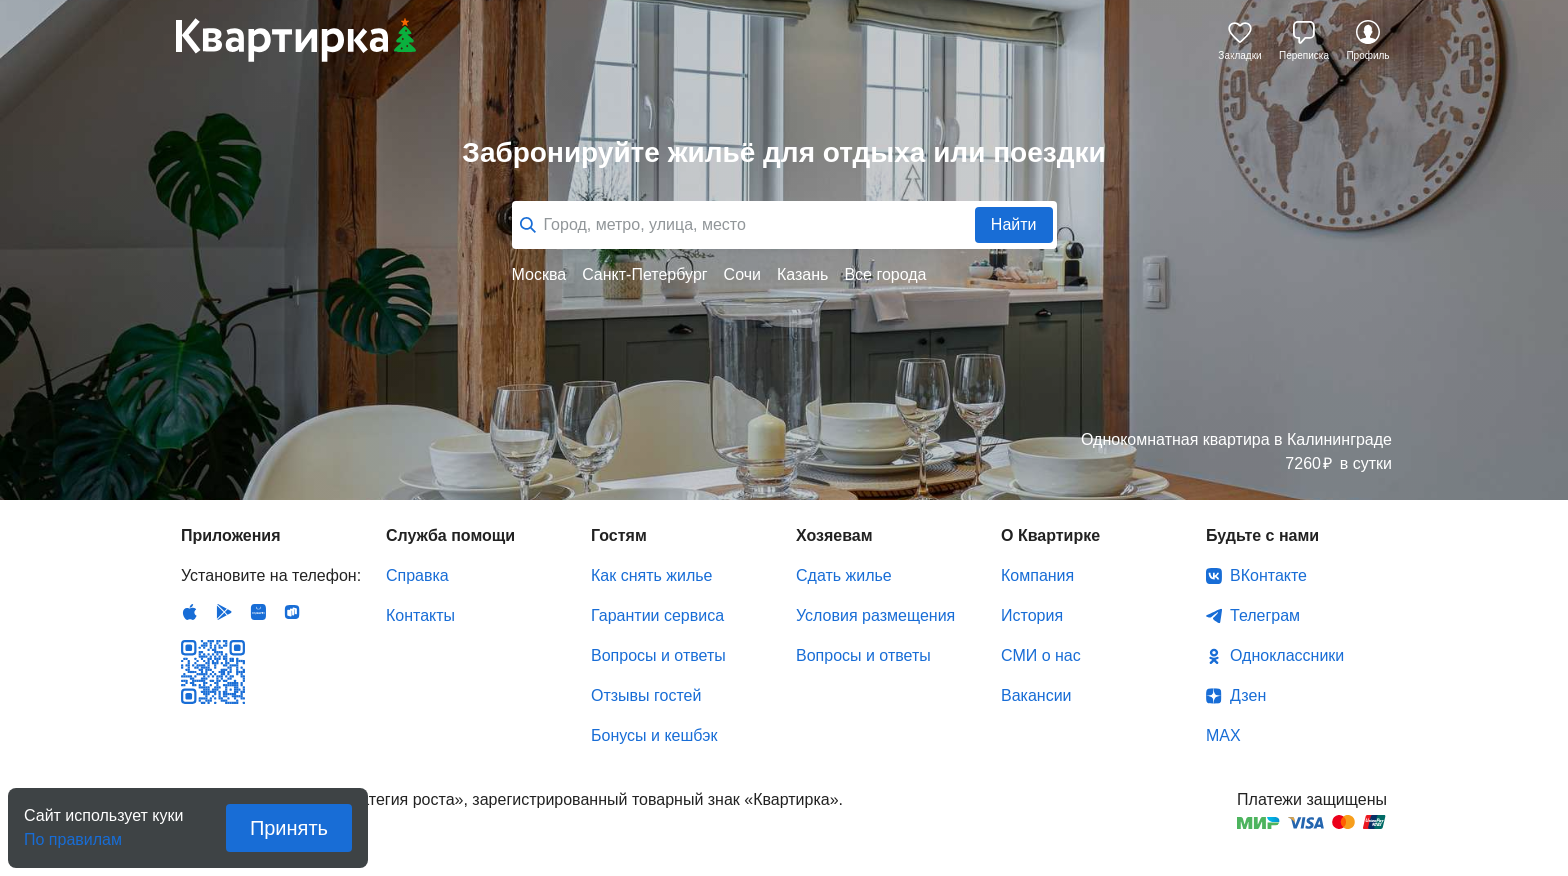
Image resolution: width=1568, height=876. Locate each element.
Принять (289, 828)
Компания (1037, 575)
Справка (417, 575)
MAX (1223, 735)
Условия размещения (875, 615)
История (1032, 615)
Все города (885, 274)
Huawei (258, 612)
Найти (1014, 224)
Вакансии (1036, 695)
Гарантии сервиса (657, 615)
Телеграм (1265, 615)
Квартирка (296, 40)
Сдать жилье (844, 575)
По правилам (73, 833)
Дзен (1248, 695)
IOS (190, 612)
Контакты (420, 615)
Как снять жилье (651, 575)
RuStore (292, 612)
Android (224, 612)
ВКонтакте (1268, 575)
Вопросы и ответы (658, 655)
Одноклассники (1287, 655)
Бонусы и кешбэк (654, 735)
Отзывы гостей (646, 695)
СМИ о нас (1041, 655)
